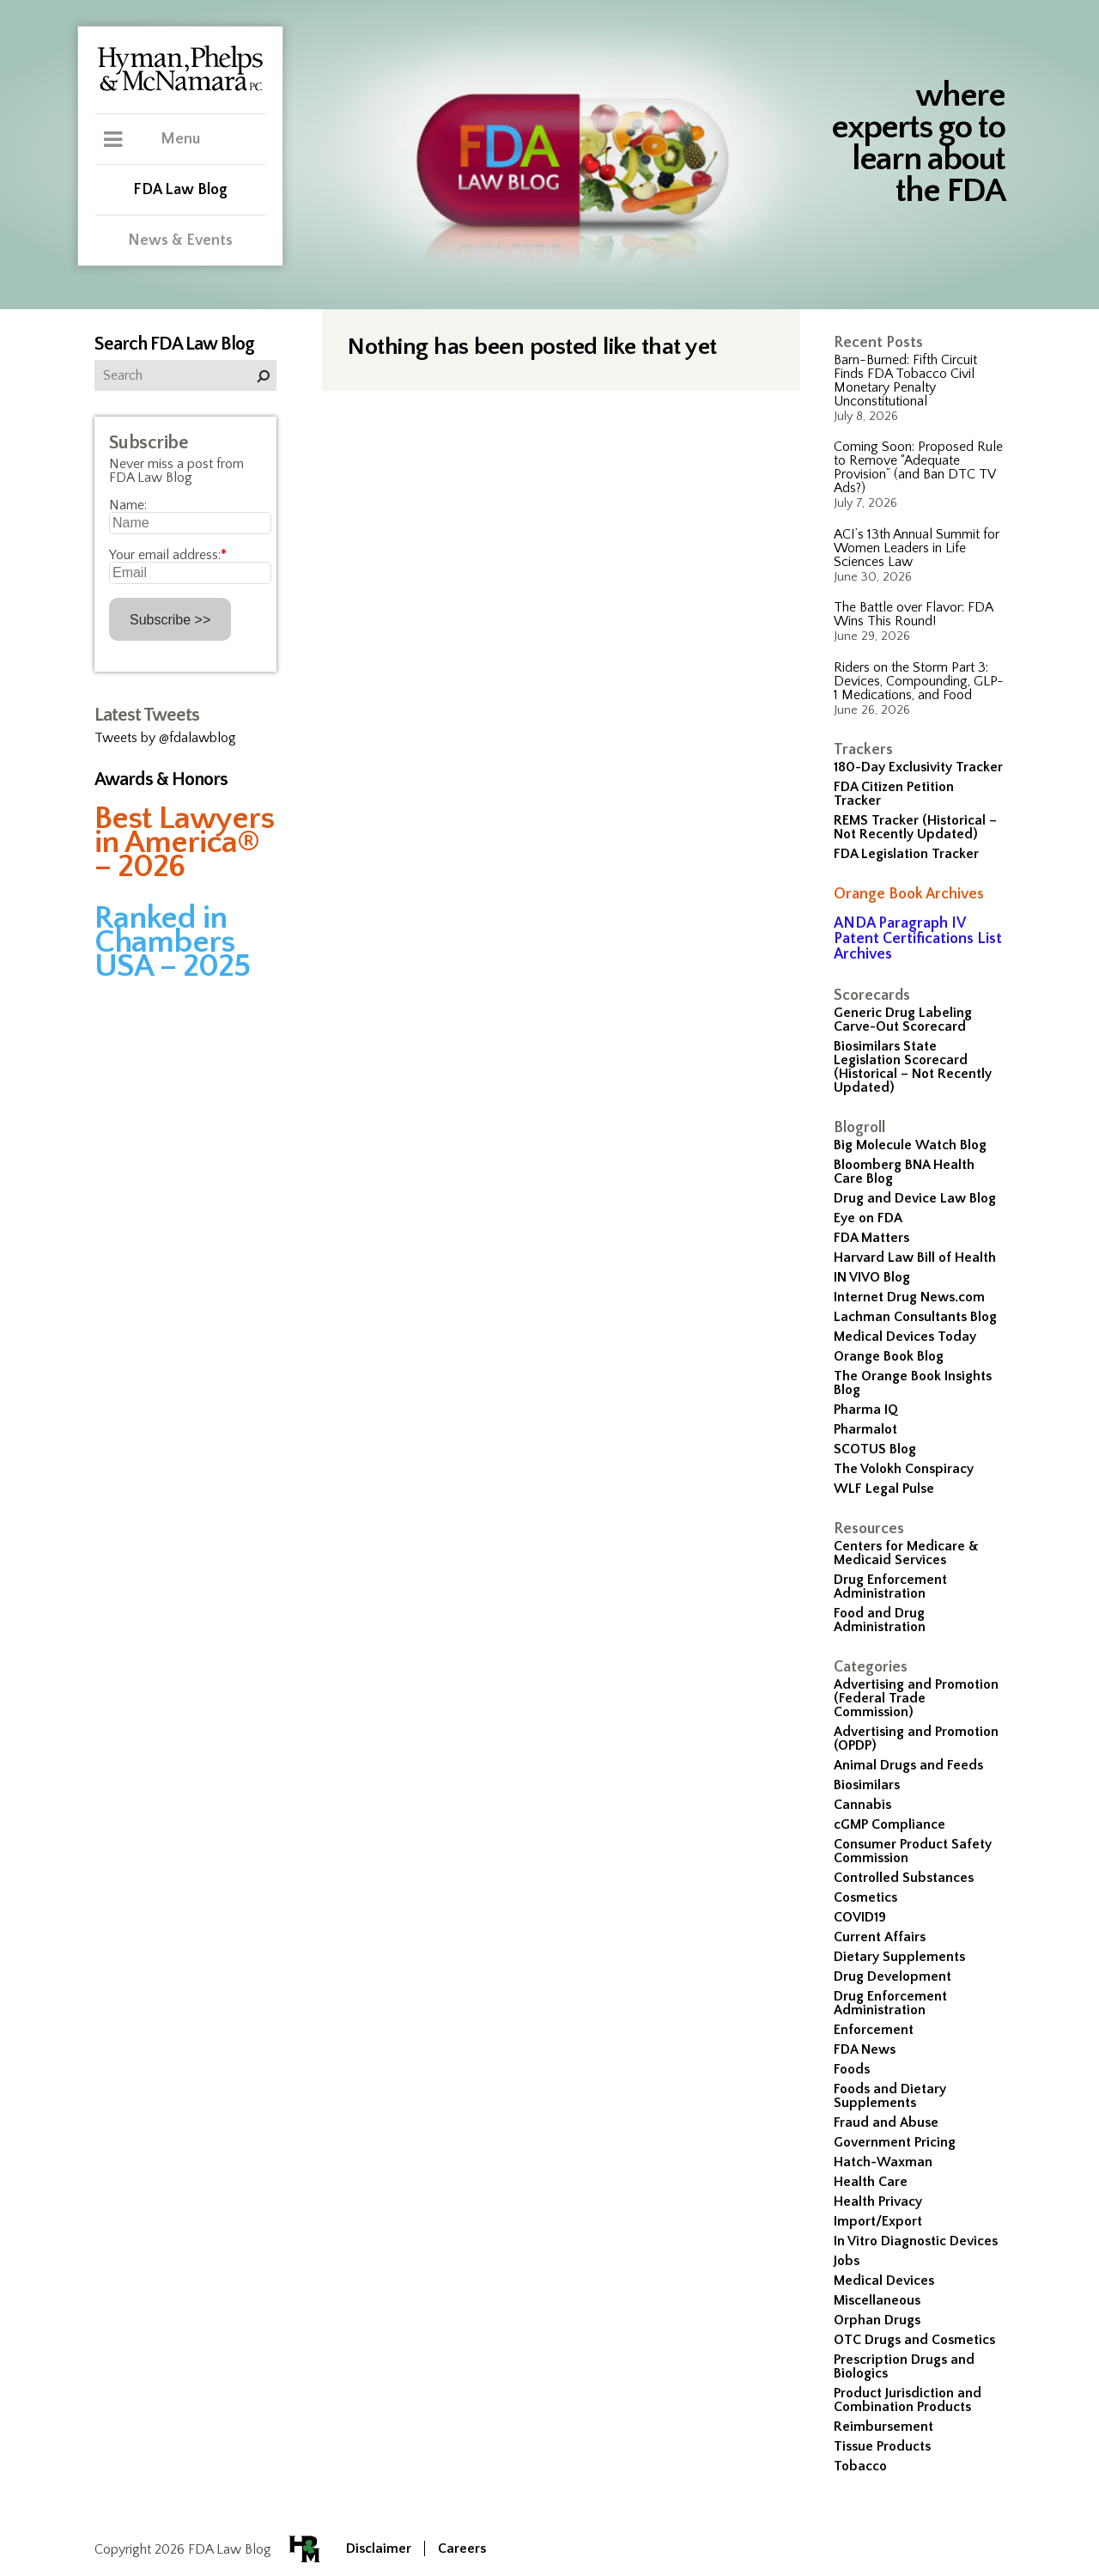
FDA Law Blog (180, 190)
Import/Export (878, 2221)
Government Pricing (895, 2142)
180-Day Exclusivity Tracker (918, 767)
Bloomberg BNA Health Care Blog (904, 1171)
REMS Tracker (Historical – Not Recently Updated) (915, 827)
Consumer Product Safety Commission (913, 1851)
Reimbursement (883, 2426)
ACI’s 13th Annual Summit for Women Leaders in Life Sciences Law (916, 548)
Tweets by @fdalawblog (165, 738)
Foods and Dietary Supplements (890, 2095)
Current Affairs (880, 1937)
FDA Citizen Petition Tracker (894, 793)
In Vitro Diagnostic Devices (916, 2241)
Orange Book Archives (909, 894)
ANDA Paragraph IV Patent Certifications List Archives (918, 939)
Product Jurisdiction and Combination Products (907, 2400)
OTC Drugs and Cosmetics (914, 2340)
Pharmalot (865, 1429)
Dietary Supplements (899, 1956)
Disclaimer (378, 2548)
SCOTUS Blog (875, 1449)
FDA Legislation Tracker (906, 854)
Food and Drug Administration (880, 1620)
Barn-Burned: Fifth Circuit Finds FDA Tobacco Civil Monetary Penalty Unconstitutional (905, 380)
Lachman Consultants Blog (915, 1317)
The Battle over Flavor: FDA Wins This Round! (913, 614)
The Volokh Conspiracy (904, 1469)
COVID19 (860, 1917)
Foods (852, 2069)
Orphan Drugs (877, 2320)
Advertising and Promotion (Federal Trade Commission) (916, 1698)
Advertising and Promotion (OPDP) (916, 1738)
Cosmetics (865, 1897)
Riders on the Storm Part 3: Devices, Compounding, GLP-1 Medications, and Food (919, 681)
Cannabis (862, 1804)
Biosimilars (867, 1785)
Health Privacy (878, 2201)
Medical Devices (884, 2280)
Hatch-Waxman (883, 2162)
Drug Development (892, 1976)
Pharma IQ (866, 1409)
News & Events (180, 240)
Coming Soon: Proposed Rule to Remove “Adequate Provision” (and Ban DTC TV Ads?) (918, 467)
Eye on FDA (868, 1218)
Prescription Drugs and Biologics (904, 2366)
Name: (128, 505)
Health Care (871, 2181)
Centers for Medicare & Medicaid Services (906, 1553)
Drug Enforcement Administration (890, 1586)
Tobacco (860, 2466)
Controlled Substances (904, 1877)
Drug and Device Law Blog (915, 1198)
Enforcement (874, 2029)
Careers (462, 2548)
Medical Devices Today (905, 1336)
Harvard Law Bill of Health (915, 1257)
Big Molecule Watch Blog (910, 1145)
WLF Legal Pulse (884, 1488)
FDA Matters (871, 1237)
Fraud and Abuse (886, 2122)
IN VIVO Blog (872, 1277)
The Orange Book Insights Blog (913, 1383)
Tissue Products (882, 2446)
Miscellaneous (877, 2300)
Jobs (846, 2260)
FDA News (865, 2049)
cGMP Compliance (889, 1824)
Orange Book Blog (889, 1356)
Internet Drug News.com (909, 1297)
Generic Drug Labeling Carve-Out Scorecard (903, 1019)
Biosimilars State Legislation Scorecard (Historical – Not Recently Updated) (913, 1066)
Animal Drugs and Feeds (908, 1765)
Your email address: (168, 555)
